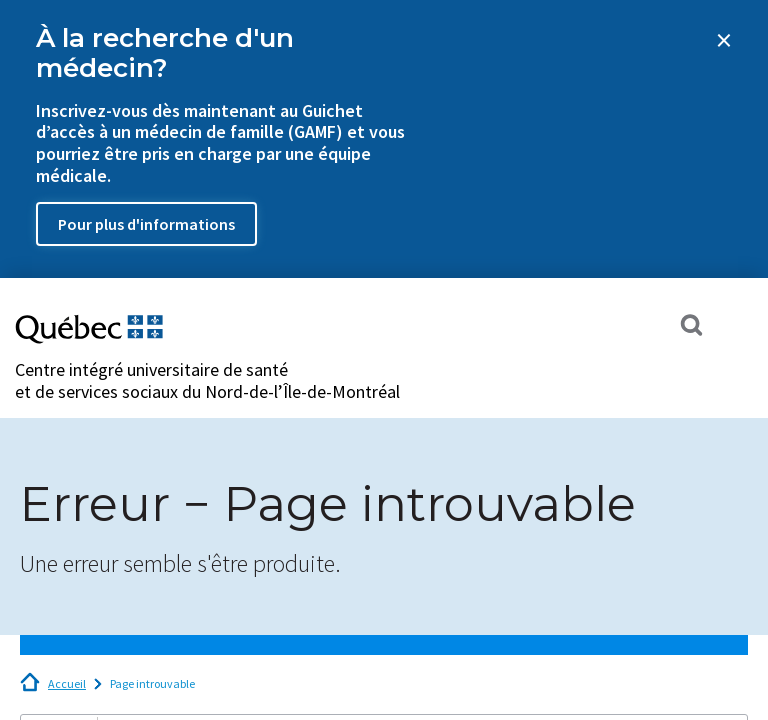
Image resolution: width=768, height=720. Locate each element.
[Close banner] (724, 40)
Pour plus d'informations (146, 224)
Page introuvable (152, 683)
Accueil (67, 683)
